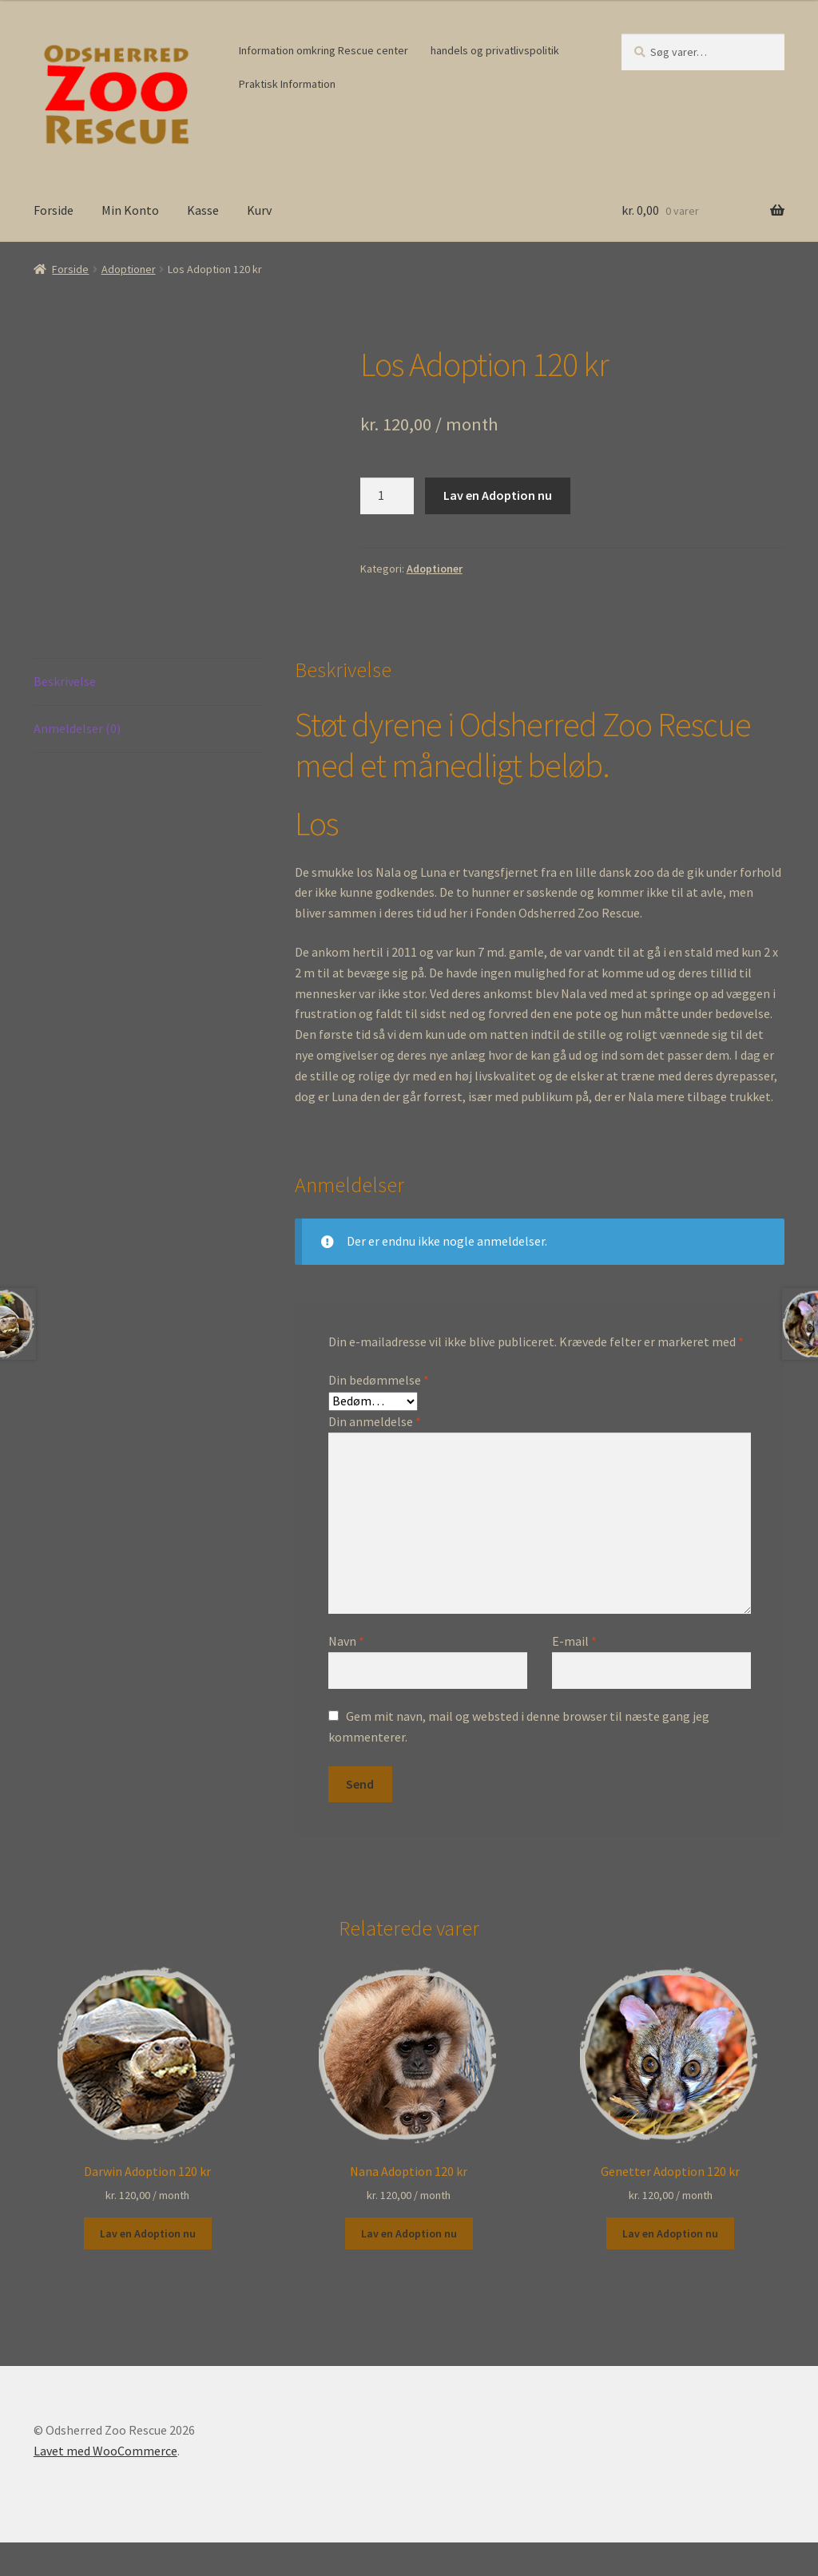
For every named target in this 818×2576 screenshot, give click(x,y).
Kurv (259, 210)
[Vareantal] (387, 496)
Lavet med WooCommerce (105, 2451)
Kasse (203, 210)
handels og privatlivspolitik (495, 50)
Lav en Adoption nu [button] (148, 2233)
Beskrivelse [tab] (65, 681)
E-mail (574, 1641)
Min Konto (130, 210)
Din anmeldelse (374, 1421)
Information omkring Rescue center (323, 50)
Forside (53, 210)
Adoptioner (128, 269)
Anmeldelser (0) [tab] (77, 728)
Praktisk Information (287, 84)
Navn (346, 1641)
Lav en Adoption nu (497, 495)
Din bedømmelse (378, 1380)
